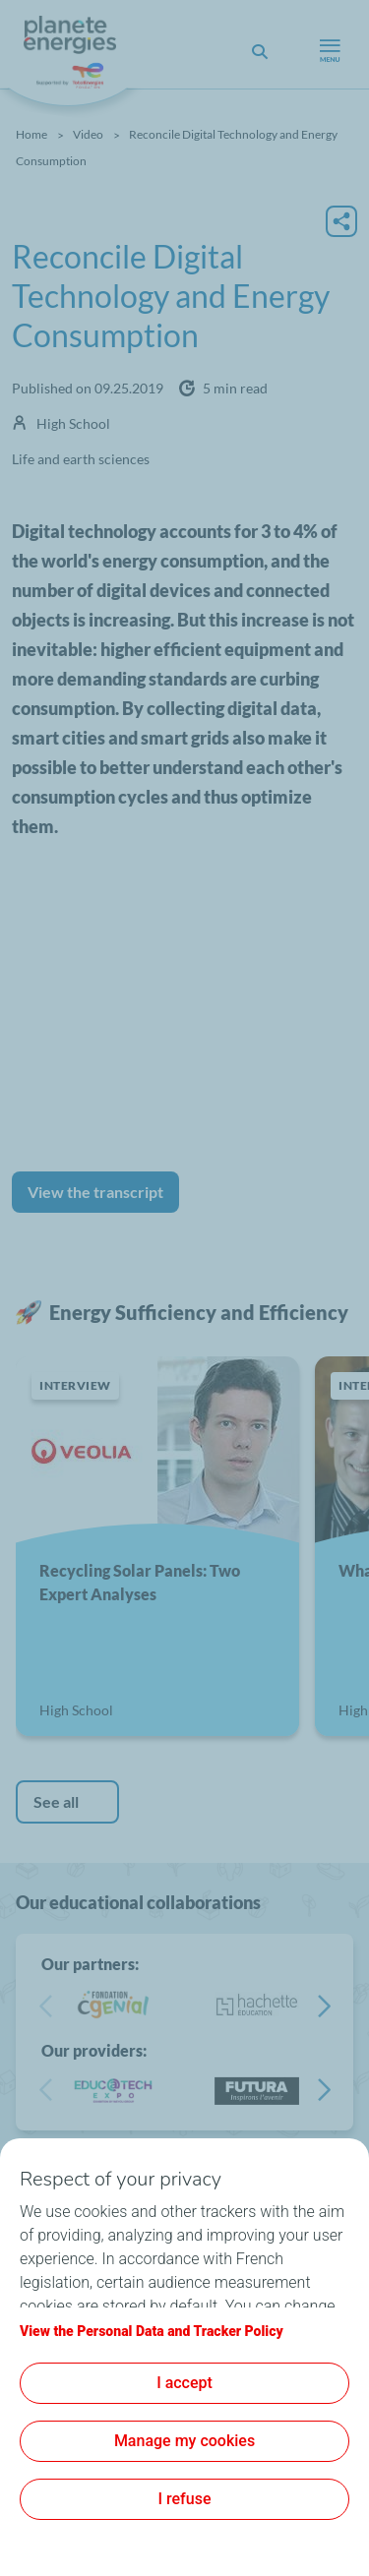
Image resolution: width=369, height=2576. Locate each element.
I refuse (185, 2498)
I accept (184, 2382)
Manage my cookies (184, 2440)
